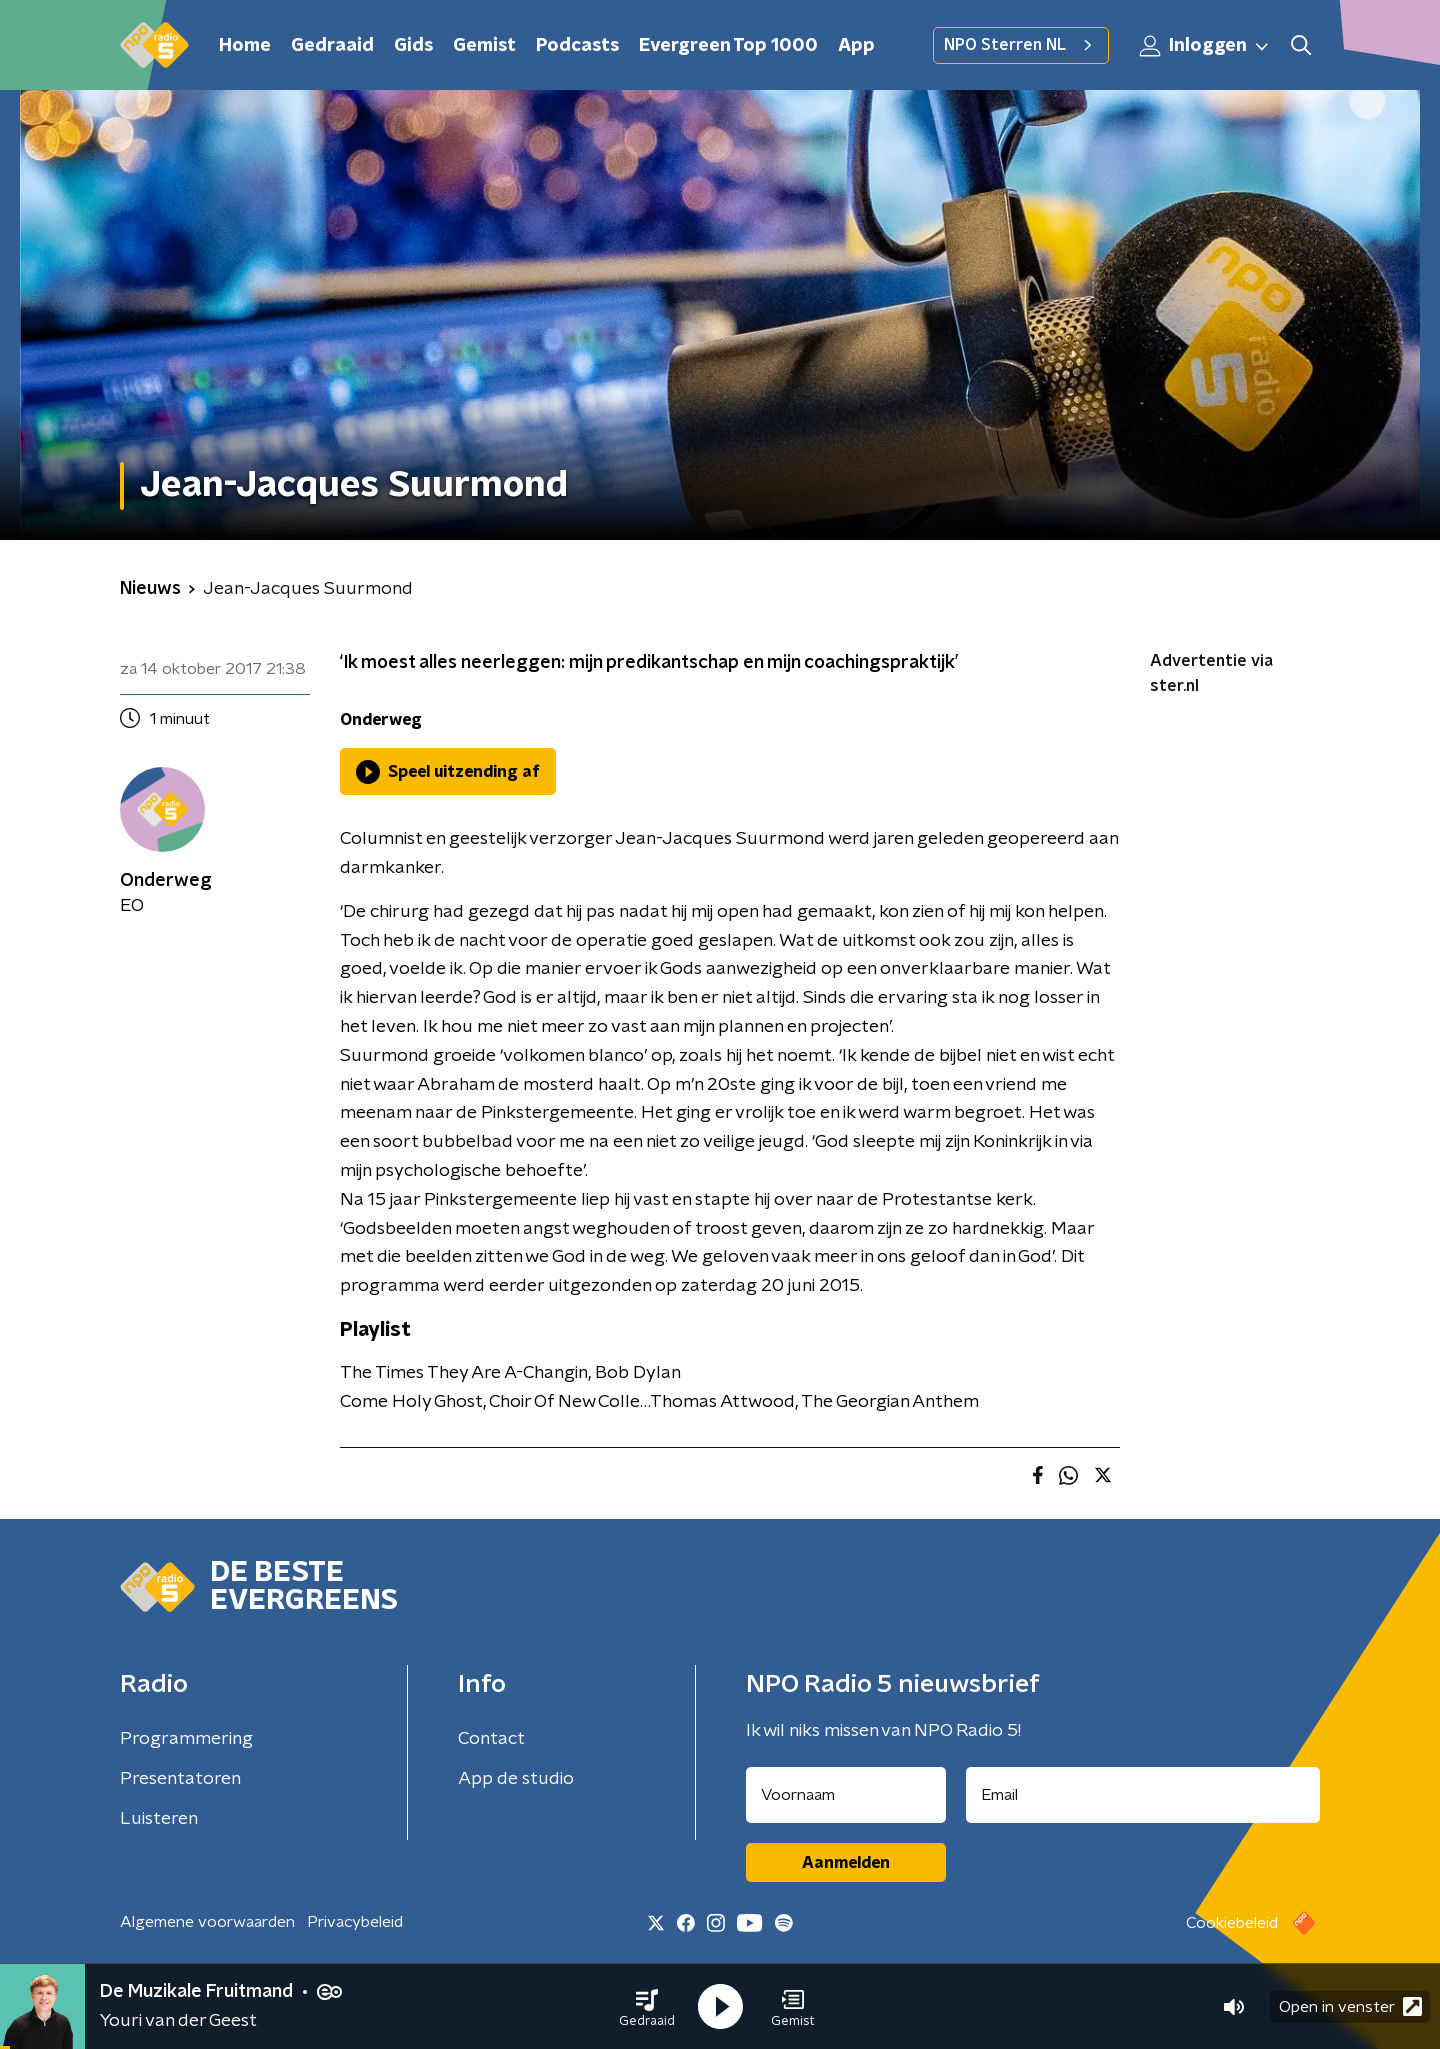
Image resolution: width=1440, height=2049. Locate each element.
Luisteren (159, 1819)
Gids (413, 46)
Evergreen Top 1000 (728, 46)
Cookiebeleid (1232, 1923)
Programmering (186, 1739)
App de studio (516, 1779)
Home (245, 46)
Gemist (484, 46)
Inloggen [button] (1205, 46)
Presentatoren (180, 1779)
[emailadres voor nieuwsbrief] (1143, 1795)
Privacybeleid (355, 1922)
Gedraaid (332, 46)
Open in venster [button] (1350, 2006)
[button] (647, 2007)
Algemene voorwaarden (207, 1922)
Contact (491, 1739)
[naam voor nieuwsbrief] (846, 1795)
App (856, 46)
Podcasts (577, 46)
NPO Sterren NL (1021, 45)
